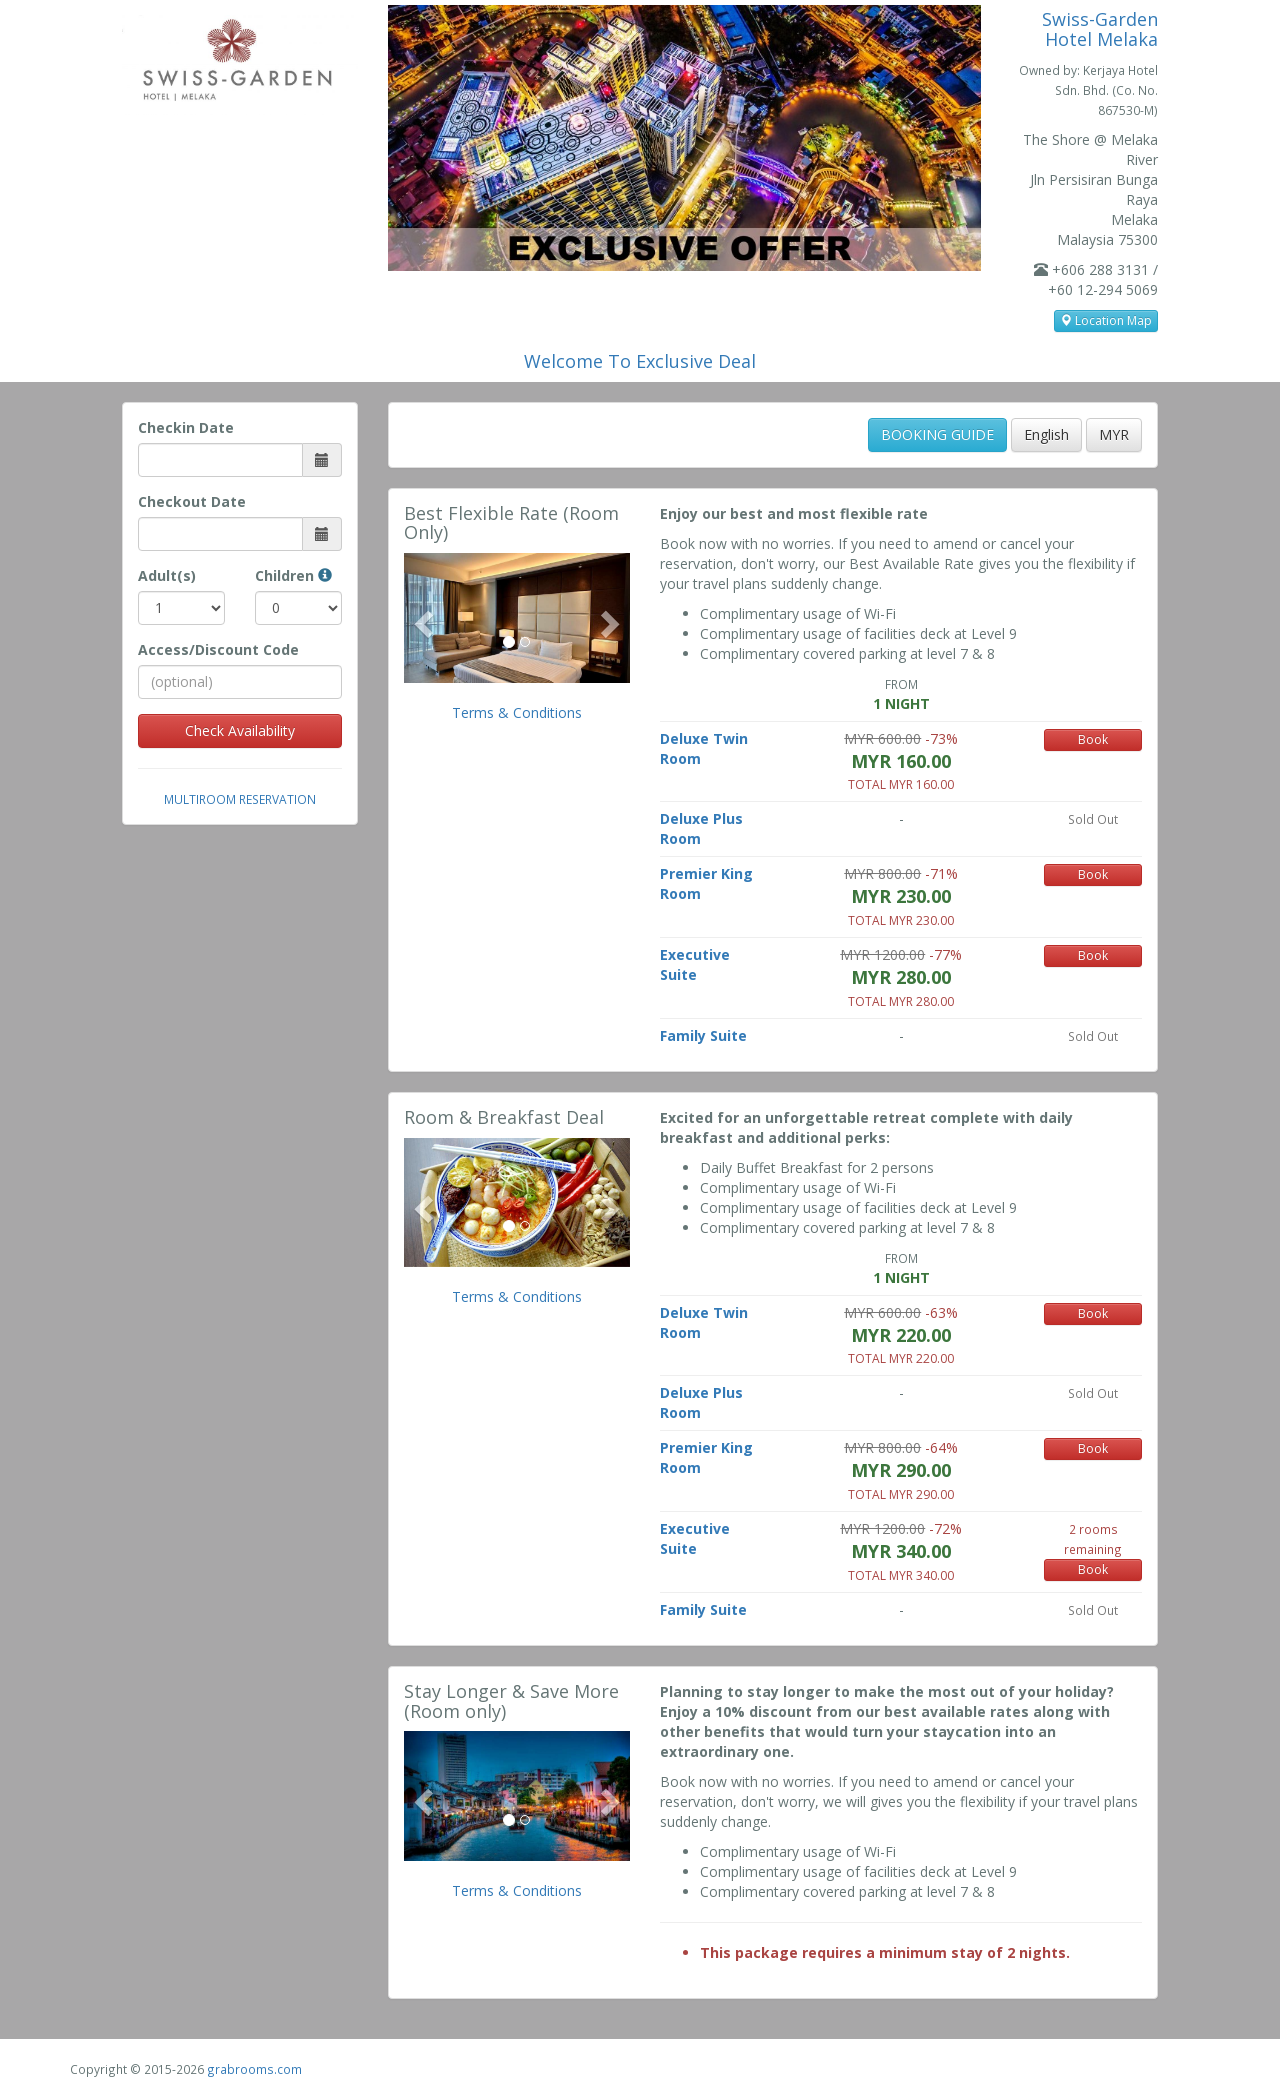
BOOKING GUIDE (937, 434)
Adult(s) (167, 575)
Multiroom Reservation (240, 799)
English (1046, 434)
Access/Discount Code (218, 649)
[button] (421, 618)
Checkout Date (192, 501)
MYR (1114, 434)
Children (293, 575)
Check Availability (240, 730)
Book (1093, 739)
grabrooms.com (254, 2069)
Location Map (1106, 320)
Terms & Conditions (517, 712)
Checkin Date (186, 427)
